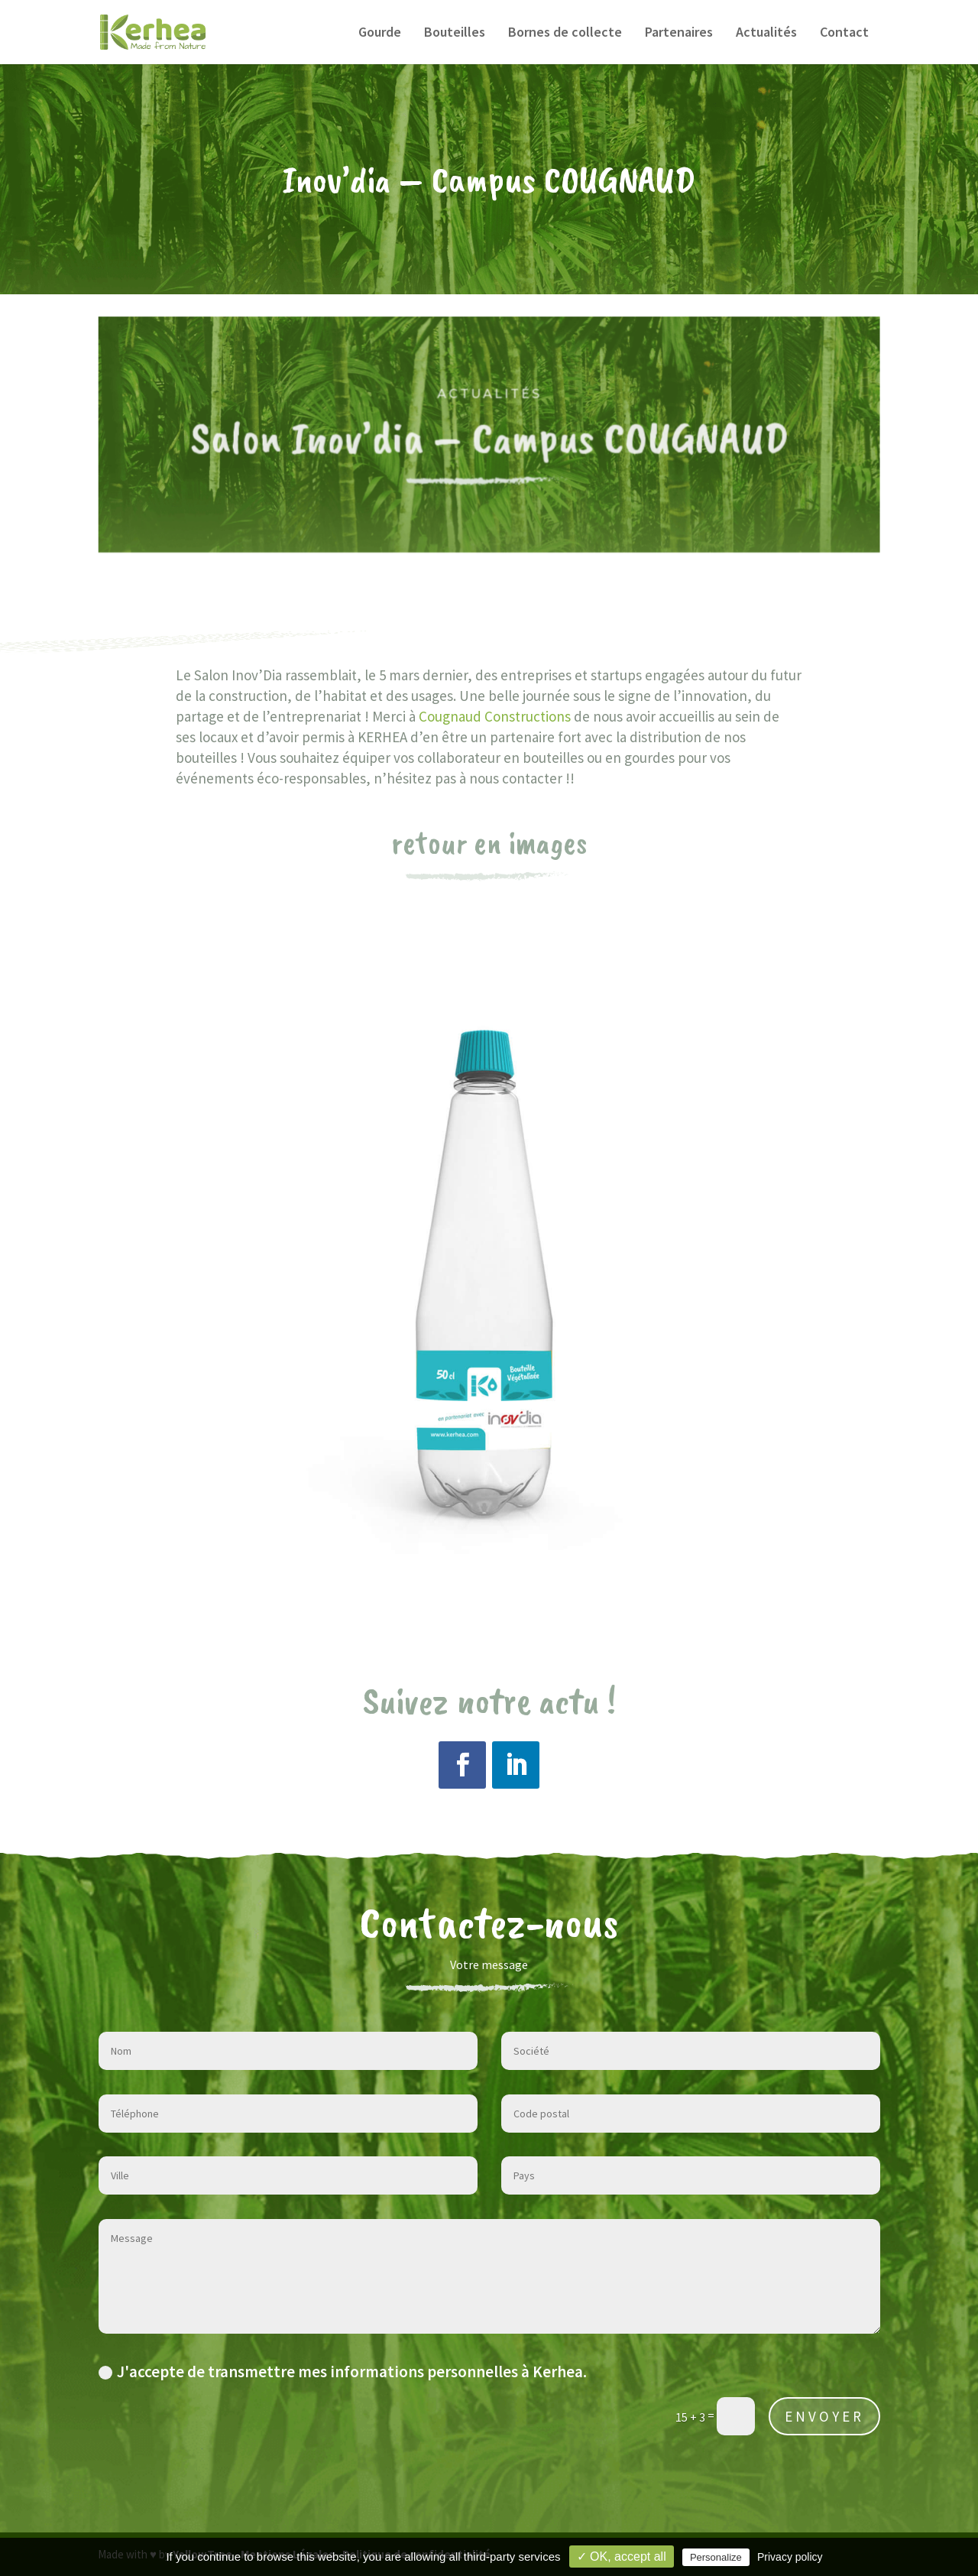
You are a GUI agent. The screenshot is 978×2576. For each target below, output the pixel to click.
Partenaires (679, 34)
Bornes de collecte (565, 34)
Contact (844, 34)
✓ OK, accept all (621, 2556)
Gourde (379, 34)
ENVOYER (824, 2416)
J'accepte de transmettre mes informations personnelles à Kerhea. (343, 2371)
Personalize (716, 2557)
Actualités (766, 34)
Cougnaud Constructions (495, 716)
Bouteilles (454, 34)
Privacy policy (790, 2557)
